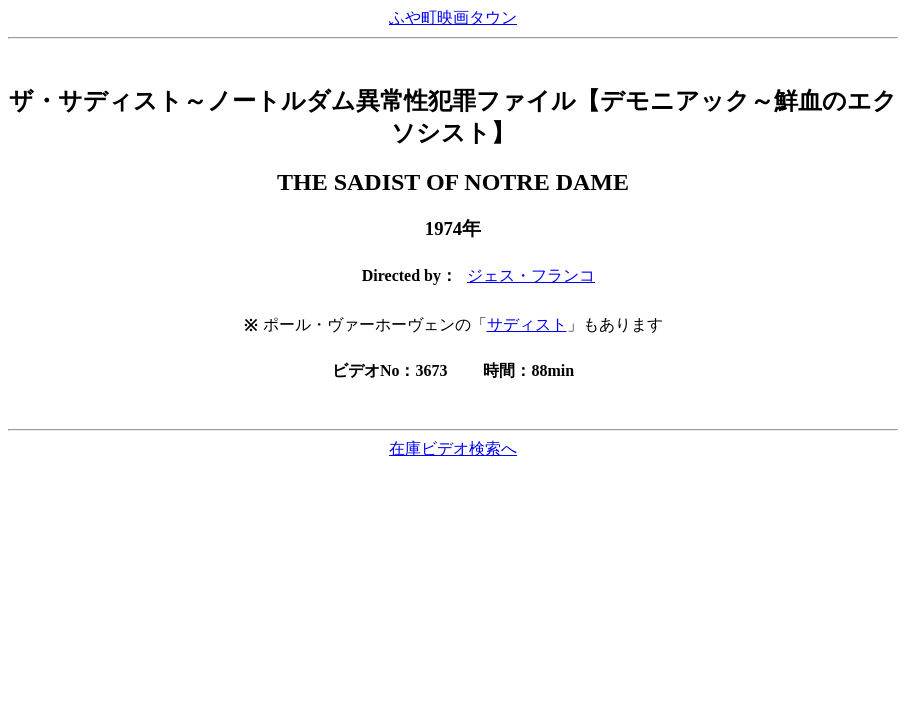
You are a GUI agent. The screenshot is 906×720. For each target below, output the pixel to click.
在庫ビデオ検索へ (453, 448)
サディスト (527, 324)
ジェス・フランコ (531, 275)
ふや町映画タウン (453, 17)
